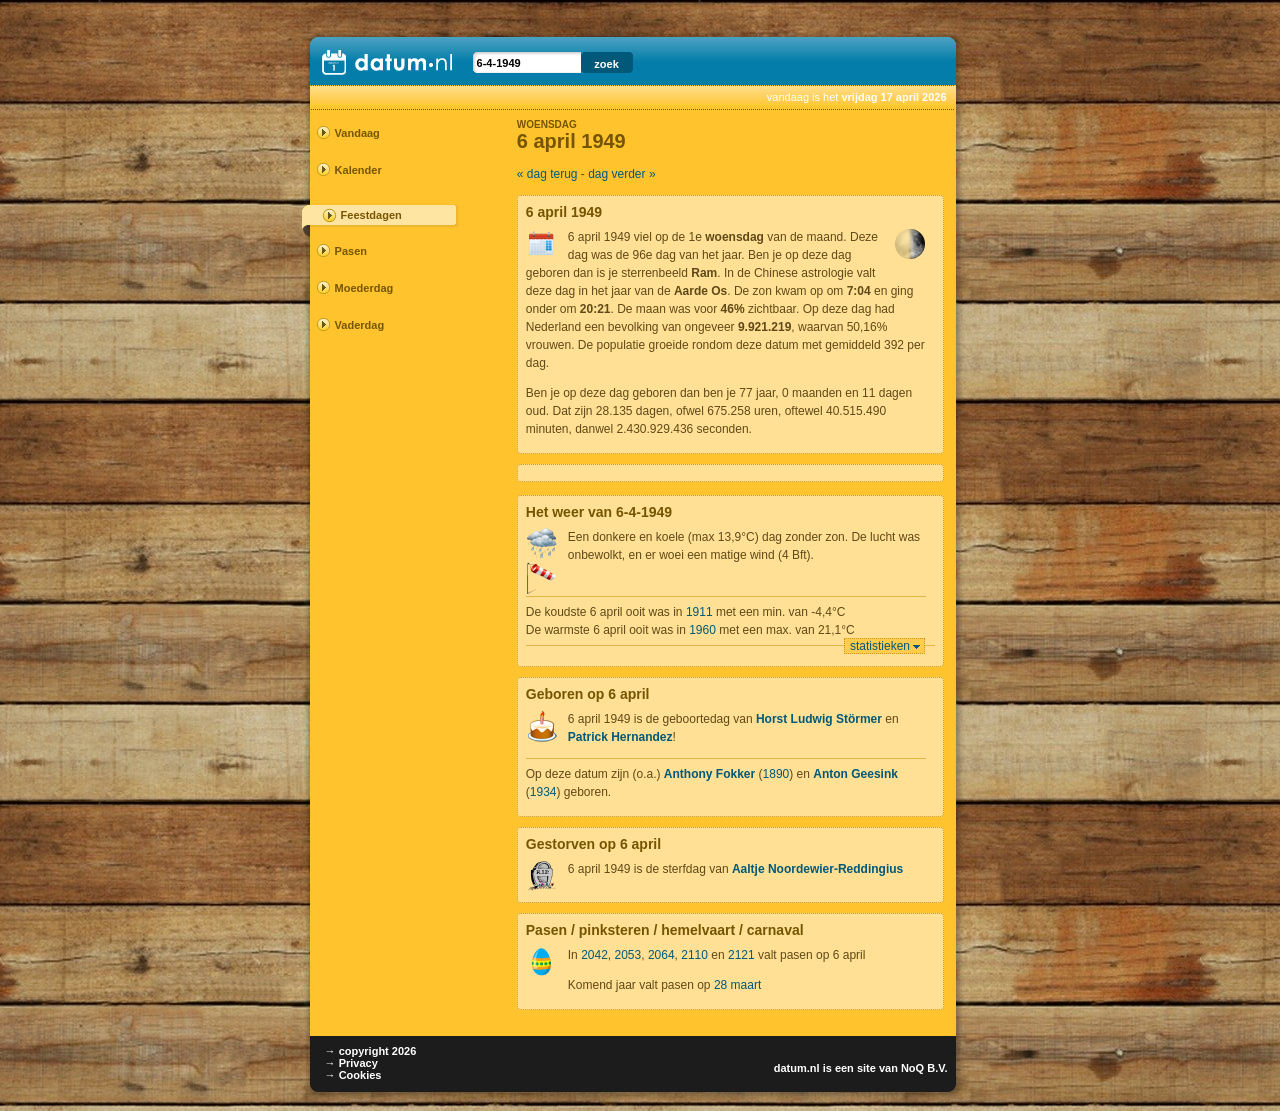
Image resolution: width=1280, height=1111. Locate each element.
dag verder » (621, 174)
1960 (702, 630)
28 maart (737, 985)
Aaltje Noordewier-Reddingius (817, 869)
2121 (741, 955)
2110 (694, 955)
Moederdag (364, 288)
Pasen (351, 251)
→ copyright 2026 (371, 1051)
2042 (594, 955)
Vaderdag (360, 325)
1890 (776, 774)
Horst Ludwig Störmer (819, 719)
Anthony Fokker (709, 774)
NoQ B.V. (924, 1068)
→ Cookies (353, 1075)
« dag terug (547, 174)
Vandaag (357, 133)
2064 (661, 955)
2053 (628, 955)
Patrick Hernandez (620, 737)
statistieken (880, 646)
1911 (699, 612)
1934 (543, 792)
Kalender (358, 170)
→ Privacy (351, 1063)
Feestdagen (371, 215)
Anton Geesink (855, 774)
